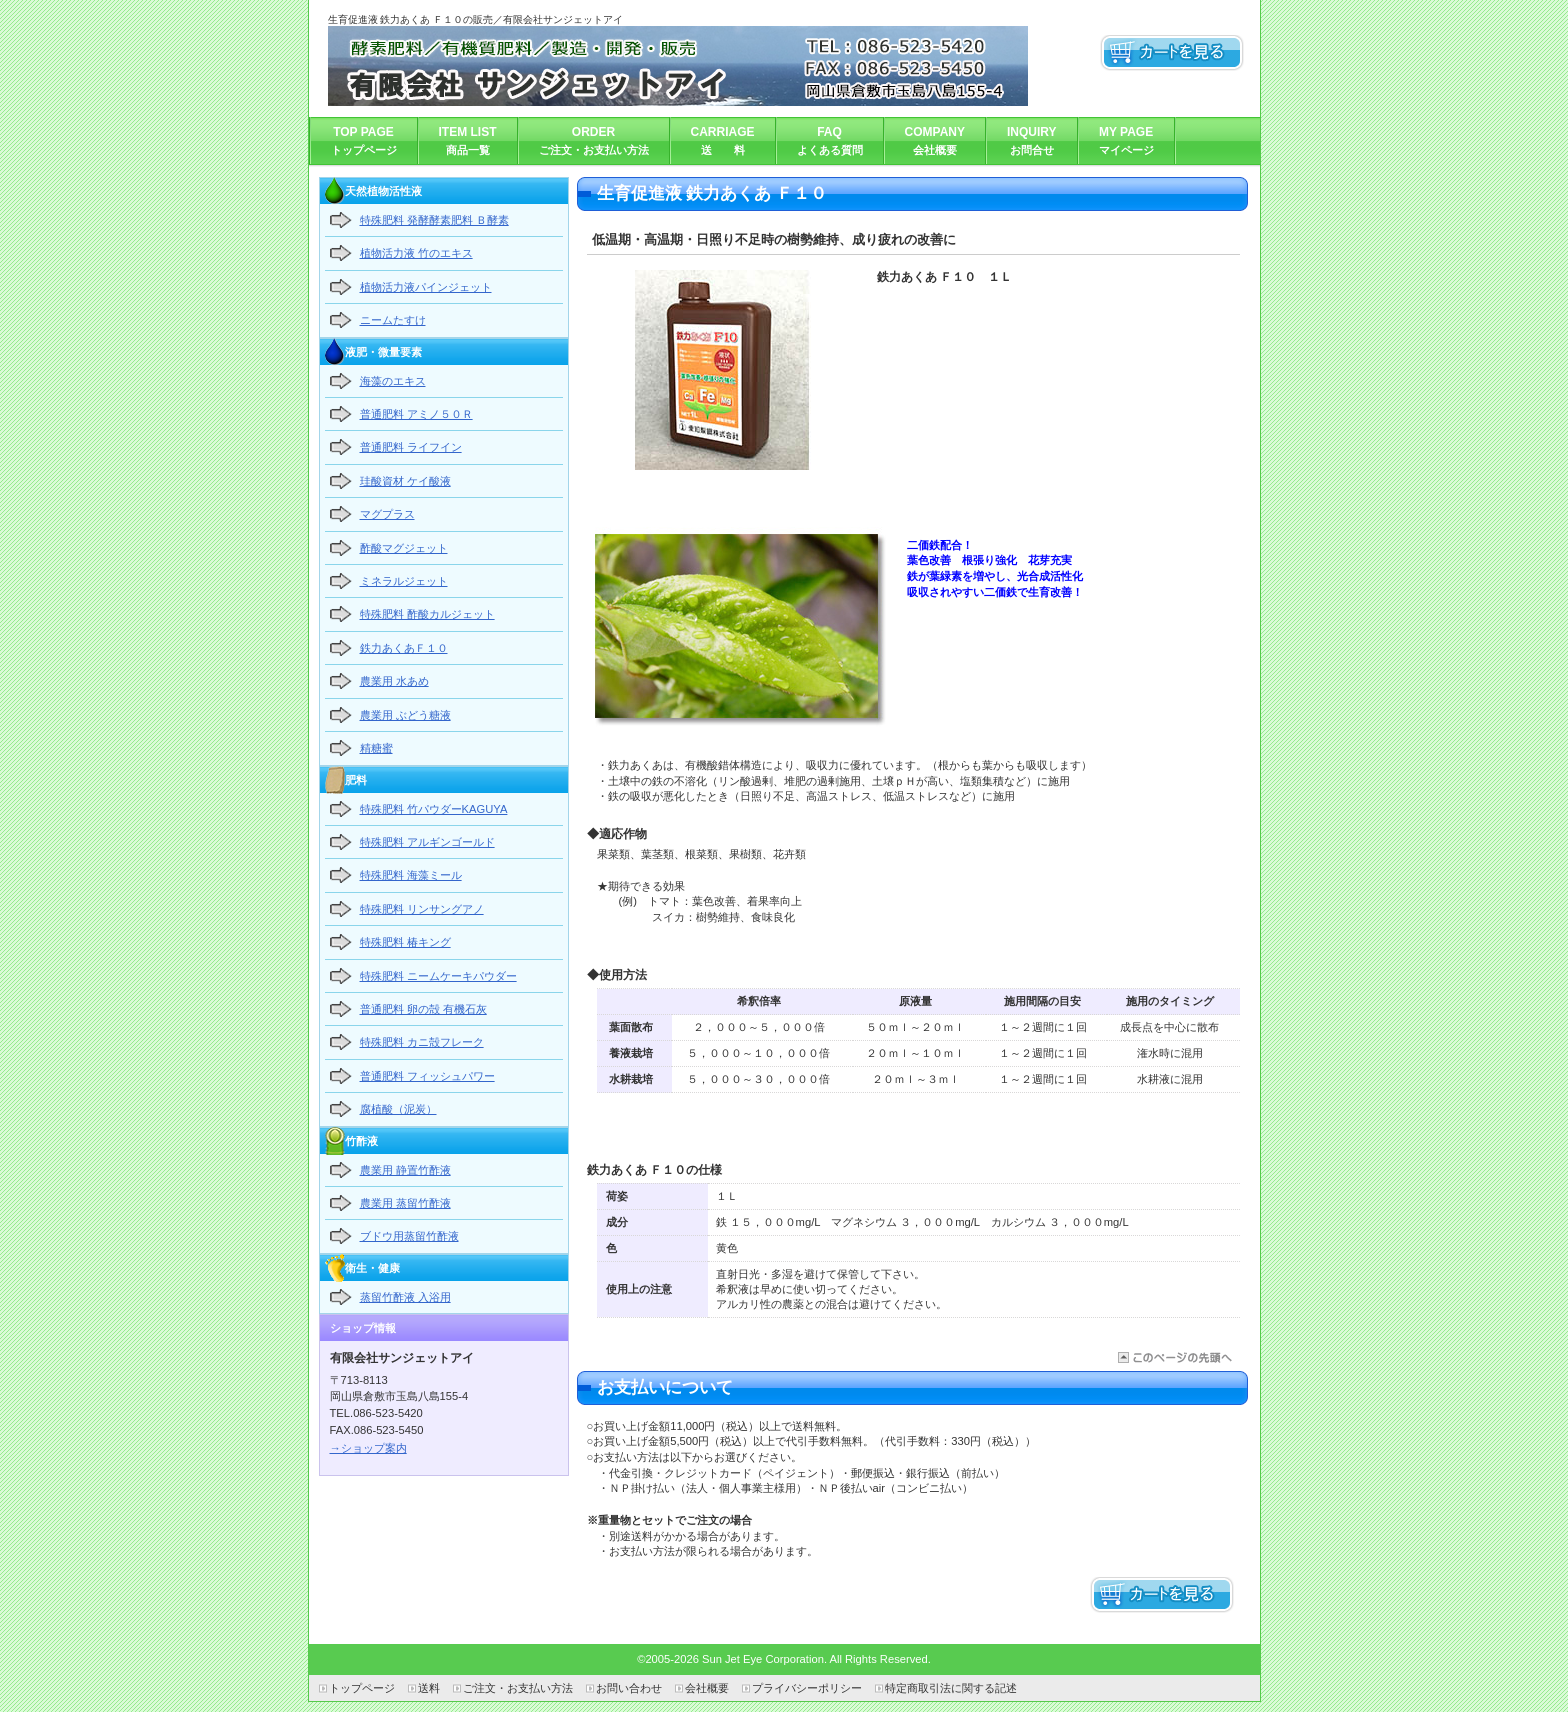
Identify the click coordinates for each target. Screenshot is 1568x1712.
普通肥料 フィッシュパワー (427, 1076)
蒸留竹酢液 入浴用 (405, 1297)
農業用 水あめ (394, 681)
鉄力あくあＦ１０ (404, 648)
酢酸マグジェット (404, 548)
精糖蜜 (376, 748)
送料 (429, 1688)
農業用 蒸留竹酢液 (405, 1203)
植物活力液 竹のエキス (416, 253)
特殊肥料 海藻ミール (411, 875)
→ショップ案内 (368, 1448)
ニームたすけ (393, 320)
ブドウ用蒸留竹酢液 (409, 1236)
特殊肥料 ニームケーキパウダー (438, 976)
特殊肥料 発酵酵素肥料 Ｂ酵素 (434, 220)
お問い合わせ (629, 1688)
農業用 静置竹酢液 (405, 1170)
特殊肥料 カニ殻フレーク (422, 1042)
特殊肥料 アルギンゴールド (427, 842)
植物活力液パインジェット (426, 287)
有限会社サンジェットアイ (678, 66)
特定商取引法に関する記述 (951, 1688)
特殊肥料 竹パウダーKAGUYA (434, 809)
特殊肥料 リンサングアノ (422, 909)
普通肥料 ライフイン (411, 447)
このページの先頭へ (1173, 1357)
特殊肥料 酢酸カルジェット (427, 614)
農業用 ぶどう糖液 (405, 715)
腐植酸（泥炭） (398, 1109)
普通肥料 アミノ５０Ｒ (416, 414)
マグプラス (387, 514)
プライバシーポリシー (807, 1688)
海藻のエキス (393, 381)
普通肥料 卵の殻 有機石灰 (423, 1009)
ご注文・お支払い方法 (518, 1688)
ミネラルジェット (404, 581)
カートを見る (1172, 53)
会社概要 (707, 1688)
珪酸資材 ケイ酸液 (405, 481)
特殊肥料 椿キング (405, 942)
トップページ (362, 1688)
